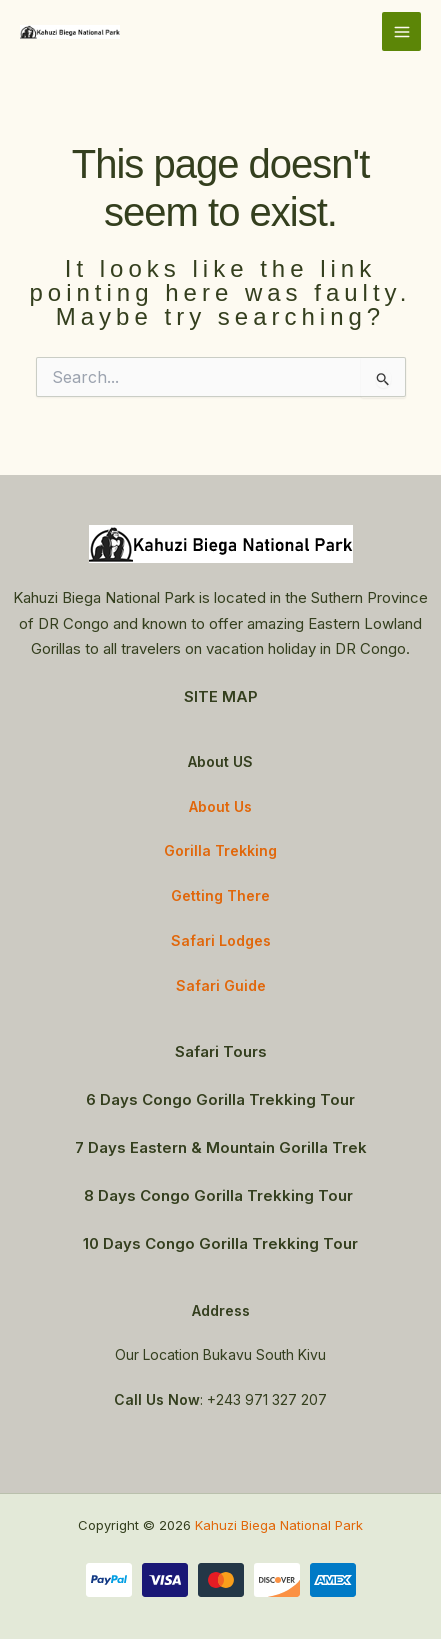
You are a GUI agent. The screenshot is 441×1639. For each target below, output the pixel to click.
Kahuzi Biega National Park (279, 1525)
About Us (220, 806)
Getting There (220, 895)
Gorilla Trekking (220, 850)
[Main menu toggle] (401, 31)
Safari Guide (221, 985)
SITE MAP (221, 696)
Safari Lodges (221, 940)
